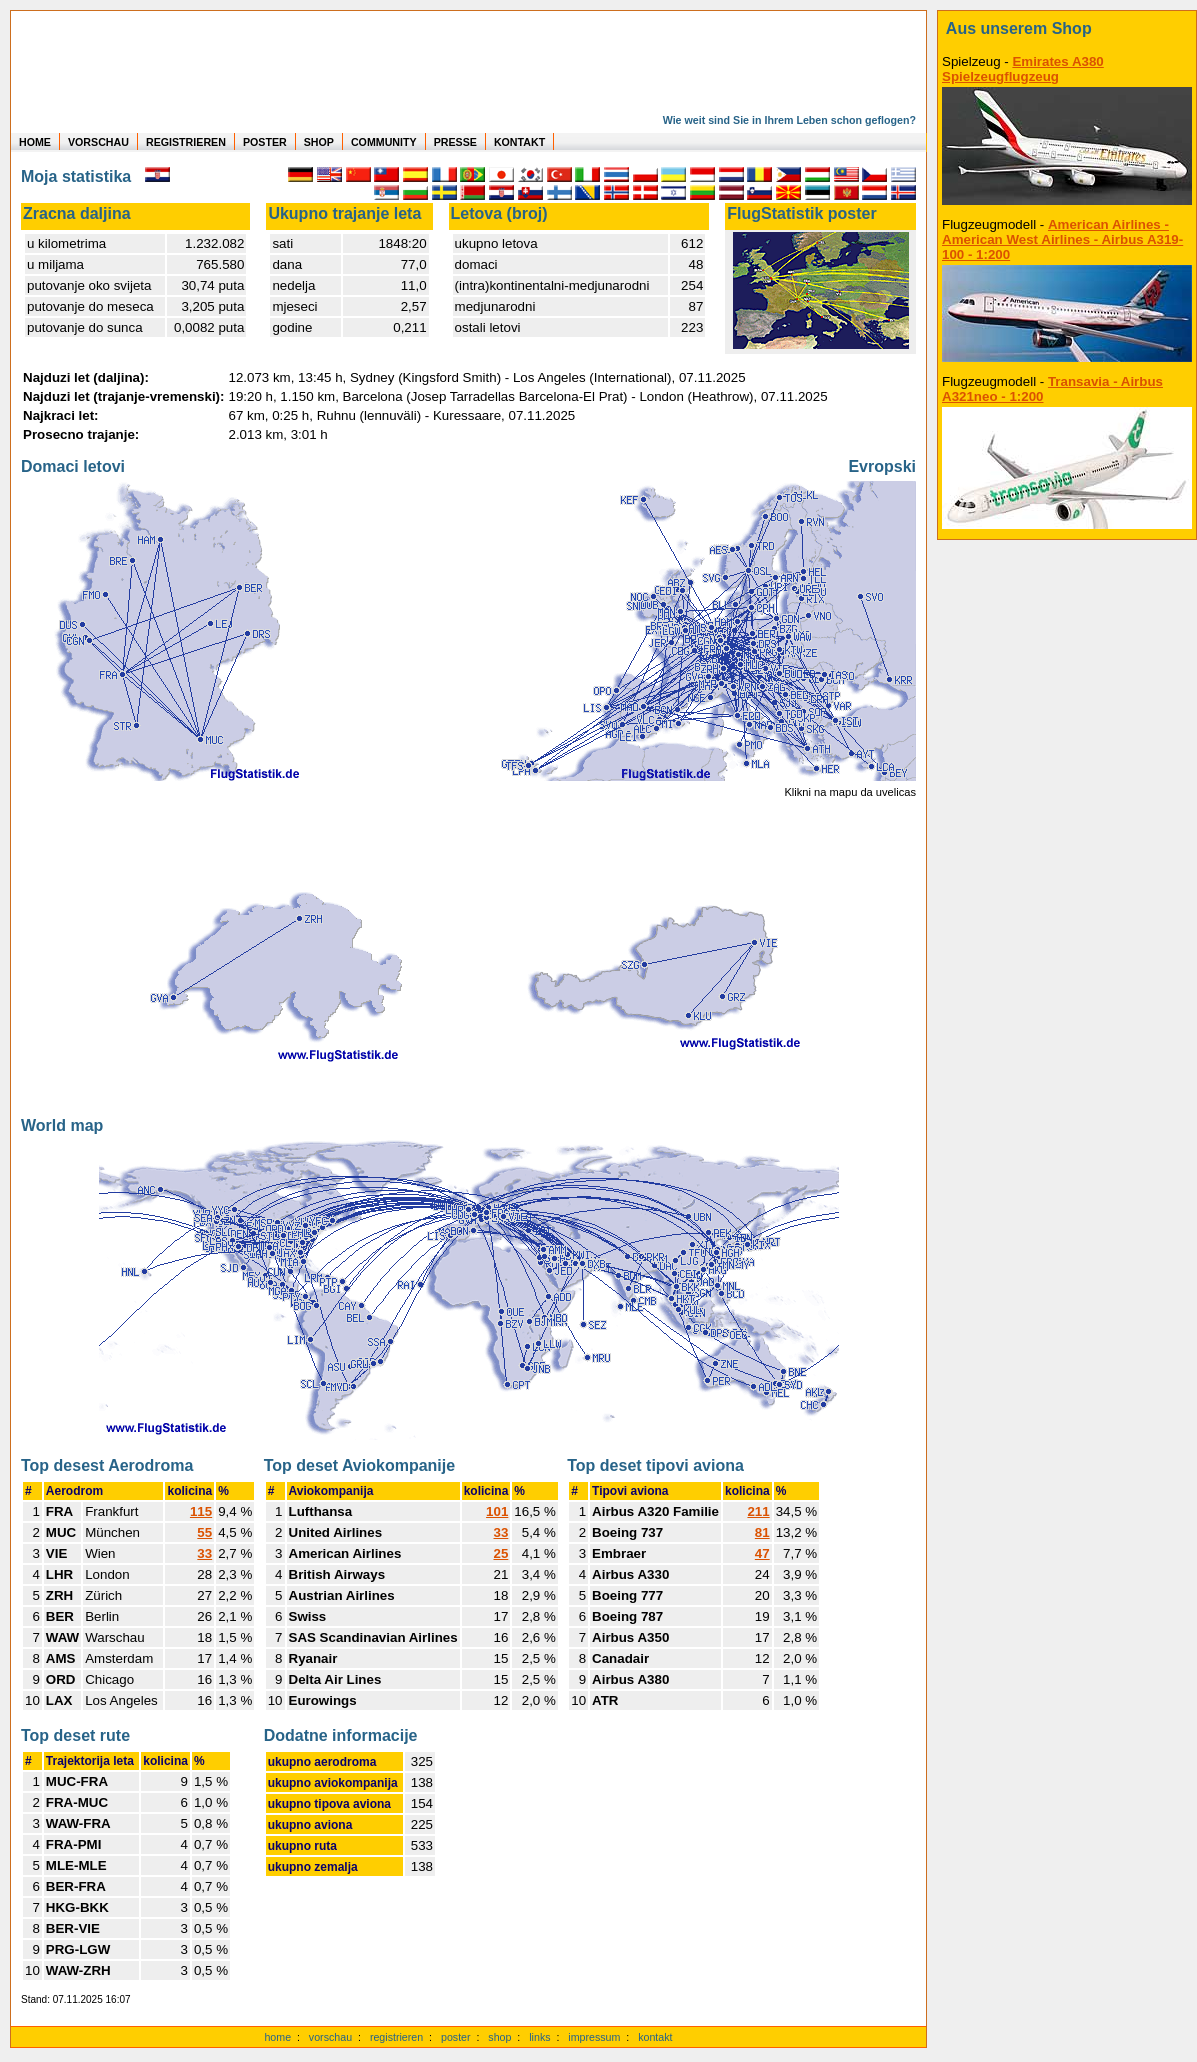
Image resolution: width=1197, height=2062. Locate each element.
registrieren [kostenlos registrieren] (396, 2037)
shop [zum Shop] (499, 2037)
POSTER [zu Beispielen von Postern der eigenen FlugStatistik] (265, 142)
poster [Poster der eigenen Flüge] (456, 2037)
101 (497, 1511)
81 (762, 1532)
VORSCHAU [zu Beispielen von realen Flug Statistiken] (98, 142)
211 (758, 1511)
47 (762, 1553)
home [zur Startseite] (277, 2037)
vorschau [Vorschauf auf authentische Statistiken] (330, 2037)
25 (501, 1553)
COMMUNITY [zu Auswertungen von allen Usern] (384, 142)
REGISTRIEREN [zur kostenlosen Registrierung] (186, 142)
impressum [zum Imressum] (594, 2037)
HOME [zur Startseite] (35, 142)
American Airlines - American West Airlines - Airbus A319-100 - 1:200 (1062, 239)
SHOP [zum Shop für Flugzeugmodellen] (319, 142)
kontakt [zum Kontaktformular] (655, 2037)
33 (204, 1553)
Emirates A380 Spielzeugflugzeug (1023, 69)
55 (204, 1532)
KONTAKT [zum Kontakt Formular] (519, 142)
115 (201, 1511)
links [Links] (539, 2037)
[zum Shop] (1067, 29)
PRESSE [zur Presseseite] (455, 142)
